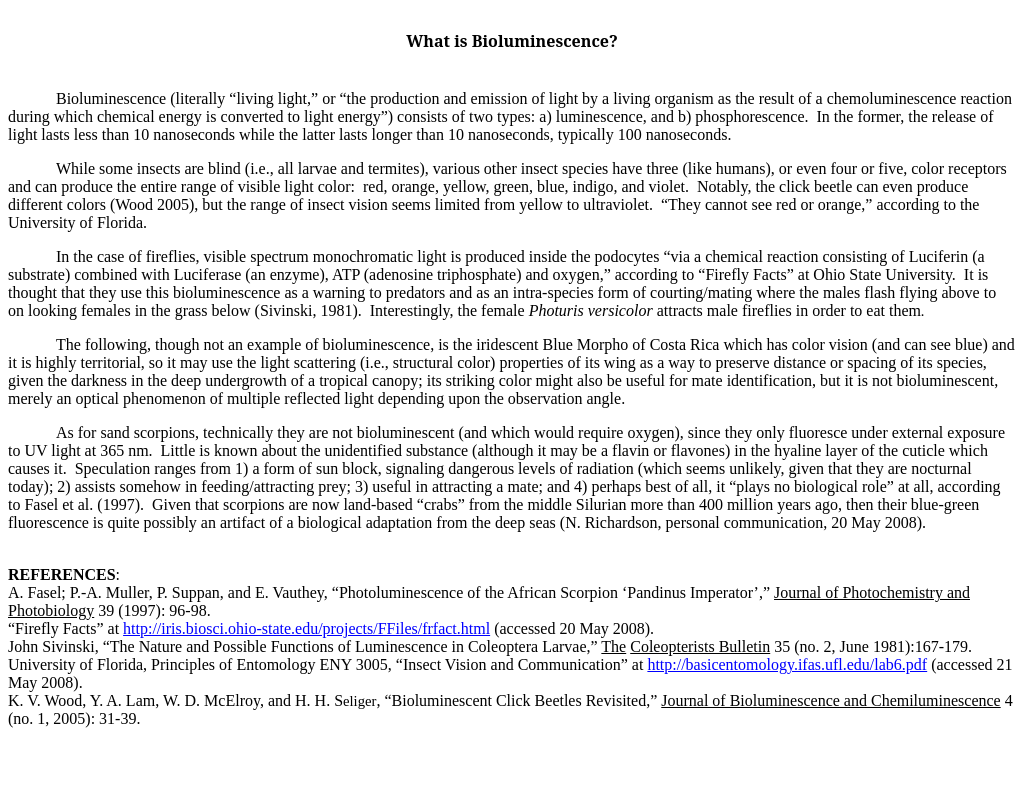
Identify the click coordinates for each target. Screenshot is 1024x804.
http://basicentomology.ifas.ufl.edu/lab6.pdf (787, 664)
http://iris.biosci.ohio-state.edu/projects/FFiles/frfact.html (306, 628)
